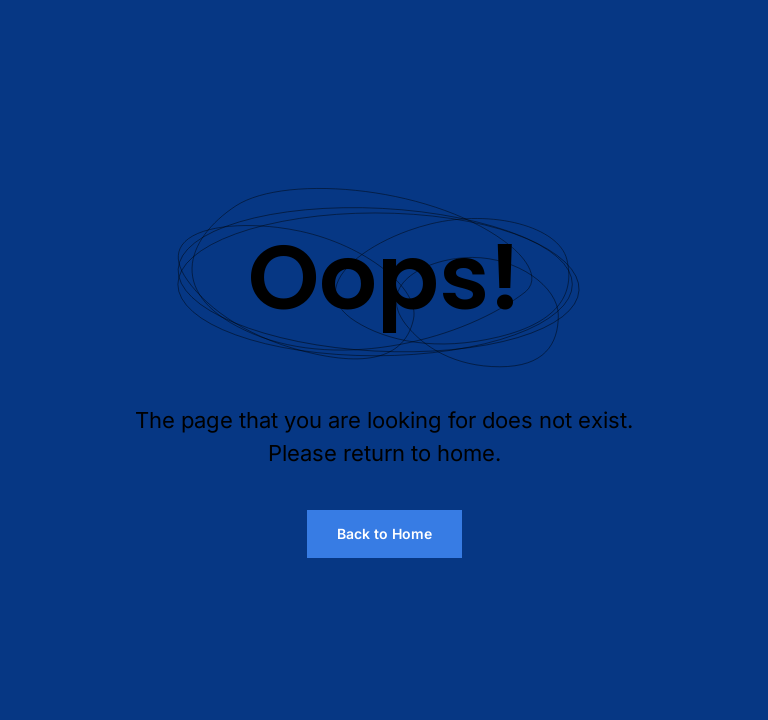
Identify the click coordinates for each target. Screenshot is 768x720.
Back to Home (384, 533)
